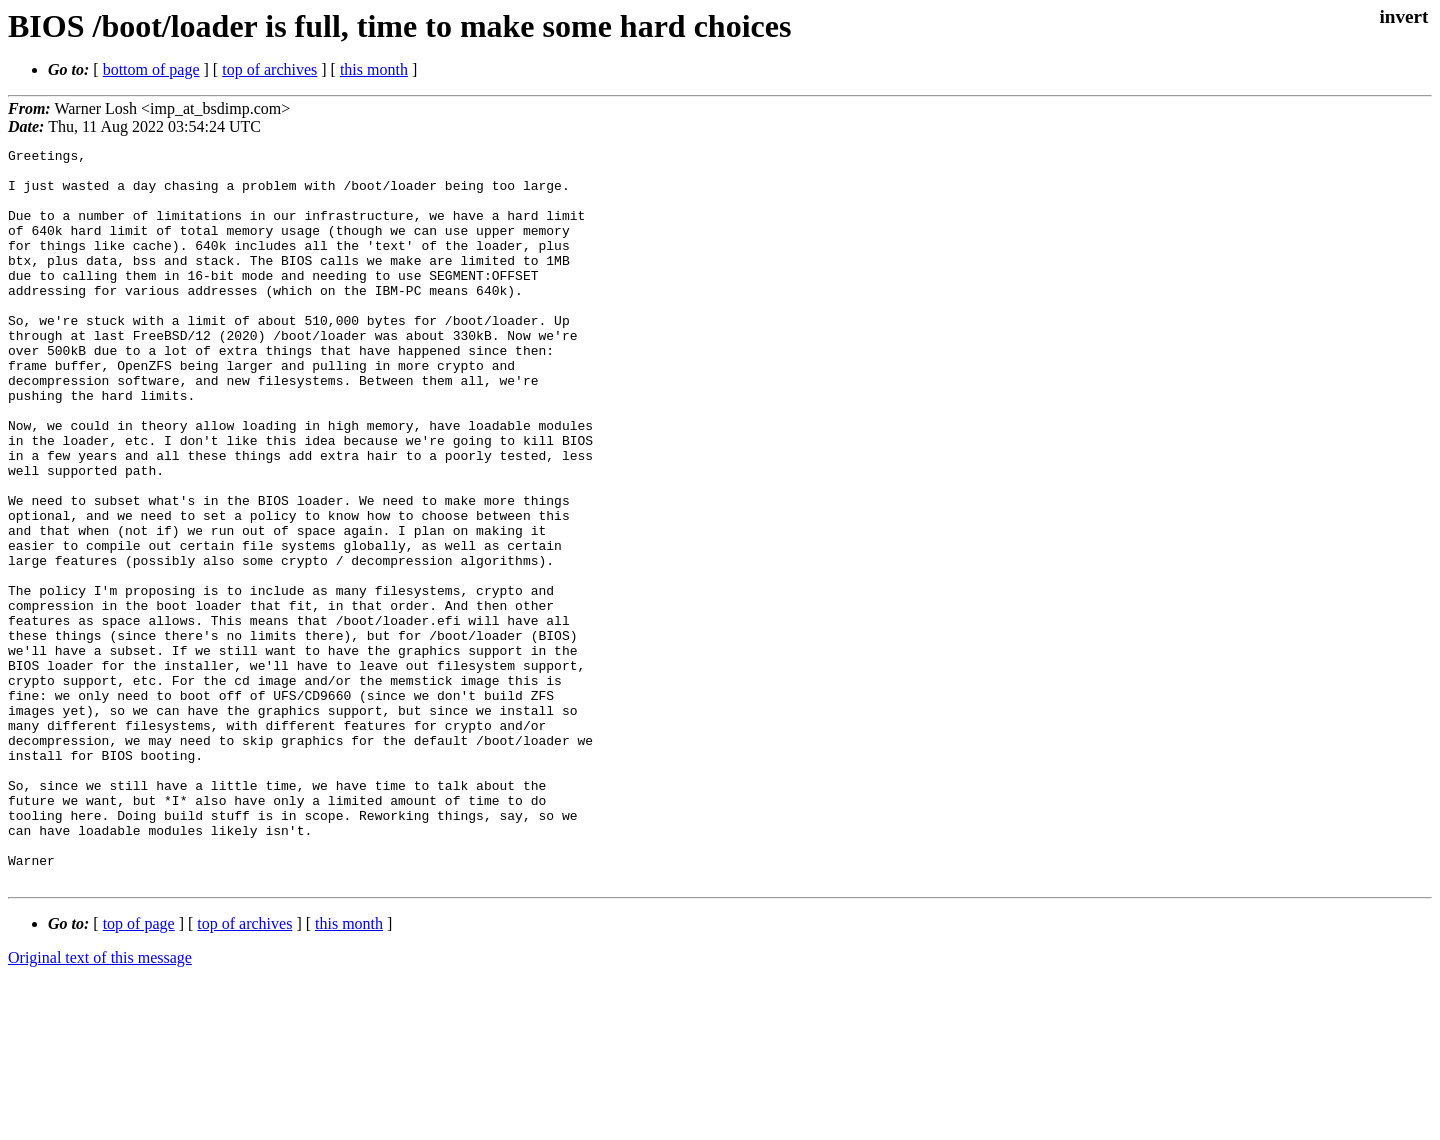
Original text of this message (100, 1104)
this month (374, 69)
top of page (139, 1070)
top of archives (269, 69)
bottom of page (151, 69)
